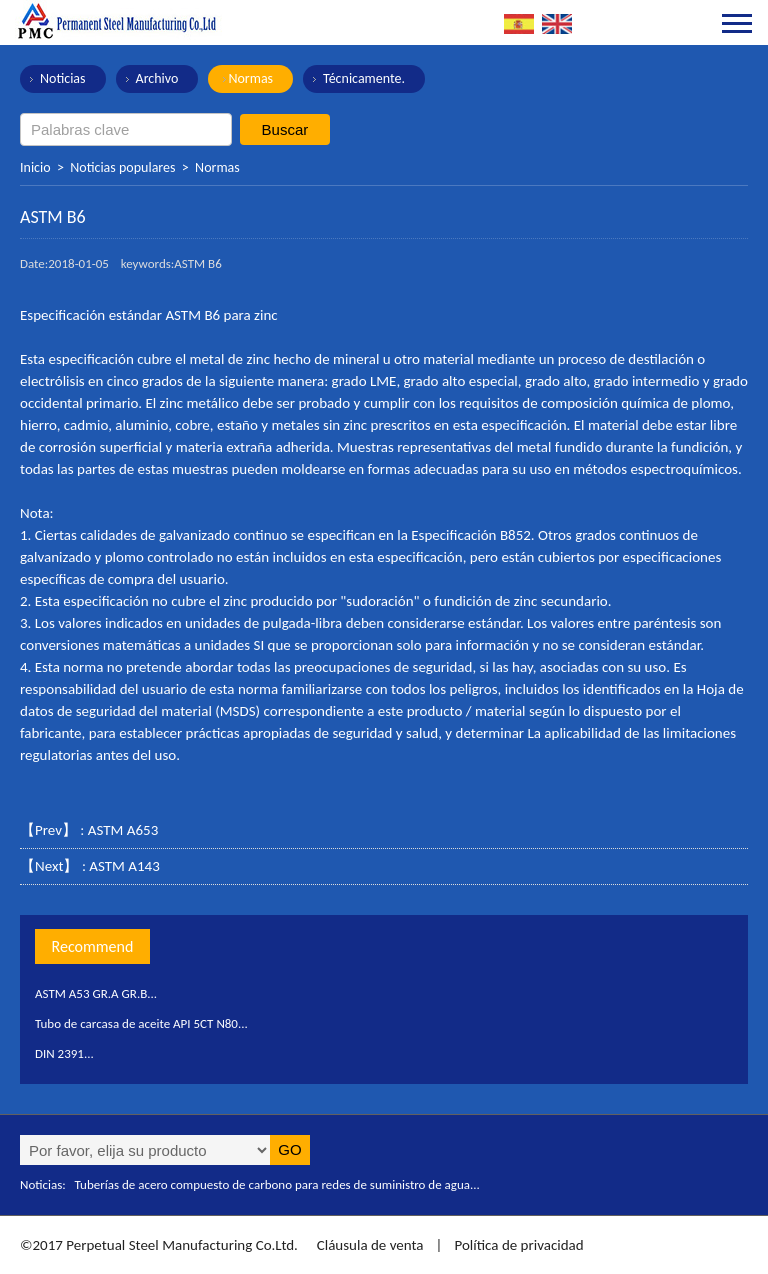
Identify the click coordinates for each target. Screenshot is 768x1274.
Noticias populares (122, 167)
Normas (250, 78)
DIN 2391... (64, 1053)
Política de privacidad (518, 1245)
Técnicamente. (364, 78)
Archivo (157, 78)
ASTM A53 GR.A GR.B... (96, 993)
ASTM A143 (124, 866)
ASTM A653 (123, 830)
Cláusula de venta (368, 1245)
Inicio (35, 167)
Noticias (63, 78)
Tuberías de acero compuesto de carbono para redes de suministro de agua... (277, 1184)
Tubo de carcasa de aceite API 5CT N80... (141, 1023)
